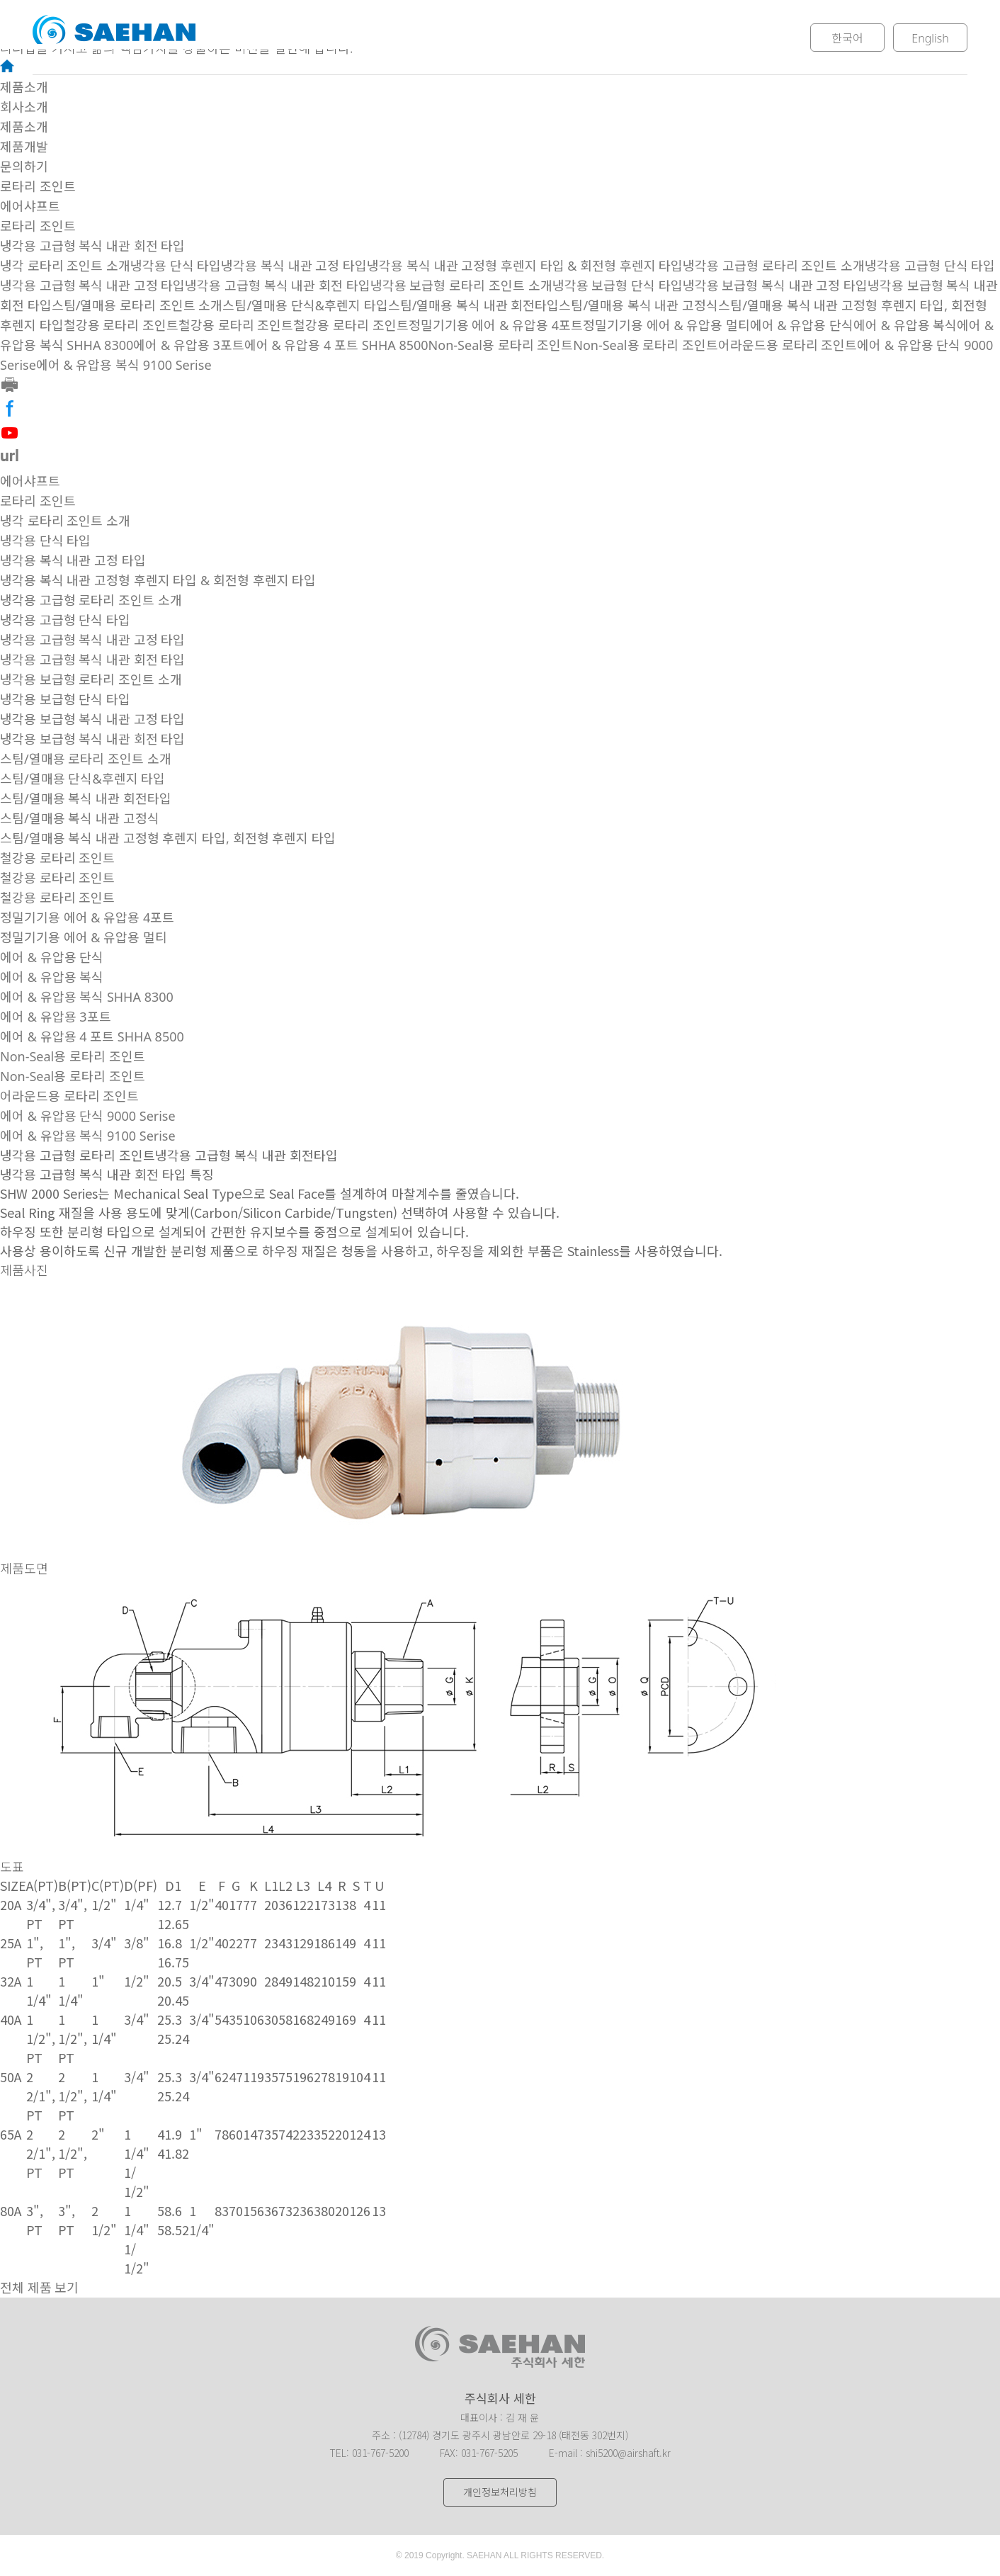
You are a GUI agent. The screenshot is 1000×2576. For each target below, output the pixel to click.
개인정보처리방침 (500, 2492)
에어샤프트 (30, 206)
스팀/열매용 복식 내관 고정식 (638, 305)
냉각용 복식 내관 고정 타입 (294, 265)
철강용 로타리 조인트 (121, 325)
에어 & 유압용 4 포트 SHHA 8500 (336, 345)
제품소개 (437, 37)
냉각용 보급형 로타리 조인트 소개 (461, 285)
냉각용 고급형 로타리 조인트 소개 (774, 265)
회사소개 (328, 37)
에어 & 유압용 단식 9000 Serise (88, 1115)
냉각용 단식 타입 (175, 265)
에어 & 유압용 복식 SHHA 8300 (87, 996)
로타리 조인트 (38, 186)
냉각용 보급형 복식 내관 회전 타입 (92, 738)
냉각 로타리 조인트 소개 (65, 265)
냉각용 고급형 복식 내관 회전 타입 (92, 245)
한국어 (847, 38)
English (929, 38)
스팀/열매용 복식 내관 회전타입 (473, 305)
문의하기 (655, 37)
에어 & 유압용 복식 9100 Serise (124, 364)
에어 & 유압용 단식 (801, 325)
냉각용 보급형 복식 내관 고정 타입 (775, 285)
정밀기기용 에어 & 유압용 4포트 (496, 325)
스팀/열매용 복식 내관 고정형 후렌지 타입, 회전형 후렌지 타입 (168, 838)
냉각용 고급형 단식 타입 (930, 265)
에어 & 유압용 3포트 (188, 345)
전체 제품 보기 (39, 2287)
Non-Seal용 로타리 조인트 (501, 345)
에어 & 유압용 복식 (905, 325)
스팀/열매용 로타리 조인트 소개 (137, 305)
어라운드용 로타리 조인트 (787, 345)
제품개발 (546, 37)
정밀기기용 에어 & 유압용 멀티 (666, 325)
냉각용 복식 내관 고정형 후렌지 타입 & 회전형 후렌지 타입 (525, 265)
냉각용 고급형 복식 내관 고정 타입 (92, 285)
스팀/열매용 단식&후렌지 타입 (304, 305)
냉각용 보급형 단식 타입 (617, 285)
